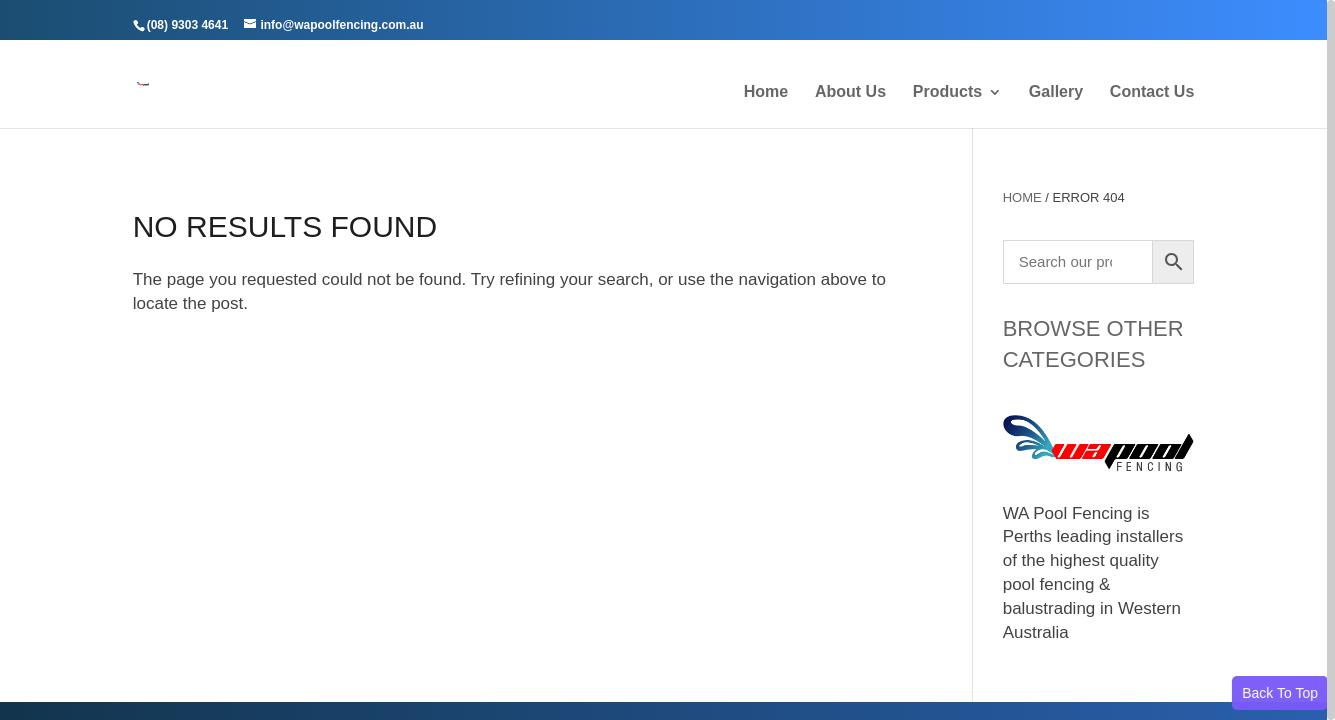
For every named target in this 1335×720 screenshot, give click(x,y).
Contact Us (1152, 92)
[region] (667, 360)
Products (947, 92)
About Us (850, 92)
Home (766, 92)
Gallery (1056, 92)
